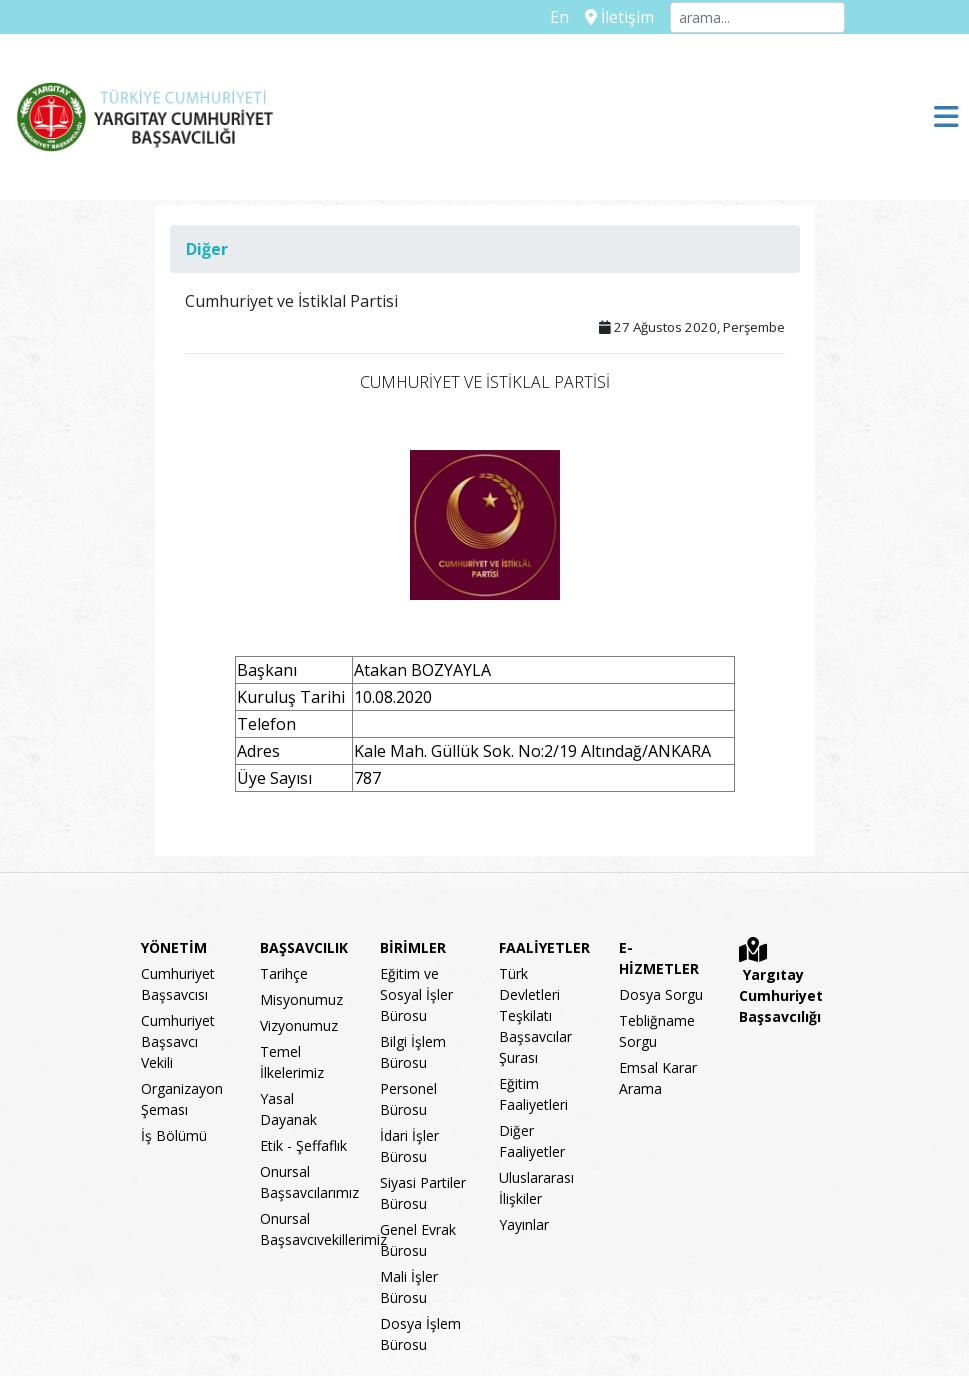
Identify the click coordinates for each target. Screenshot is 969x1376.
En (559, 17)
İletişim (619, 17)
